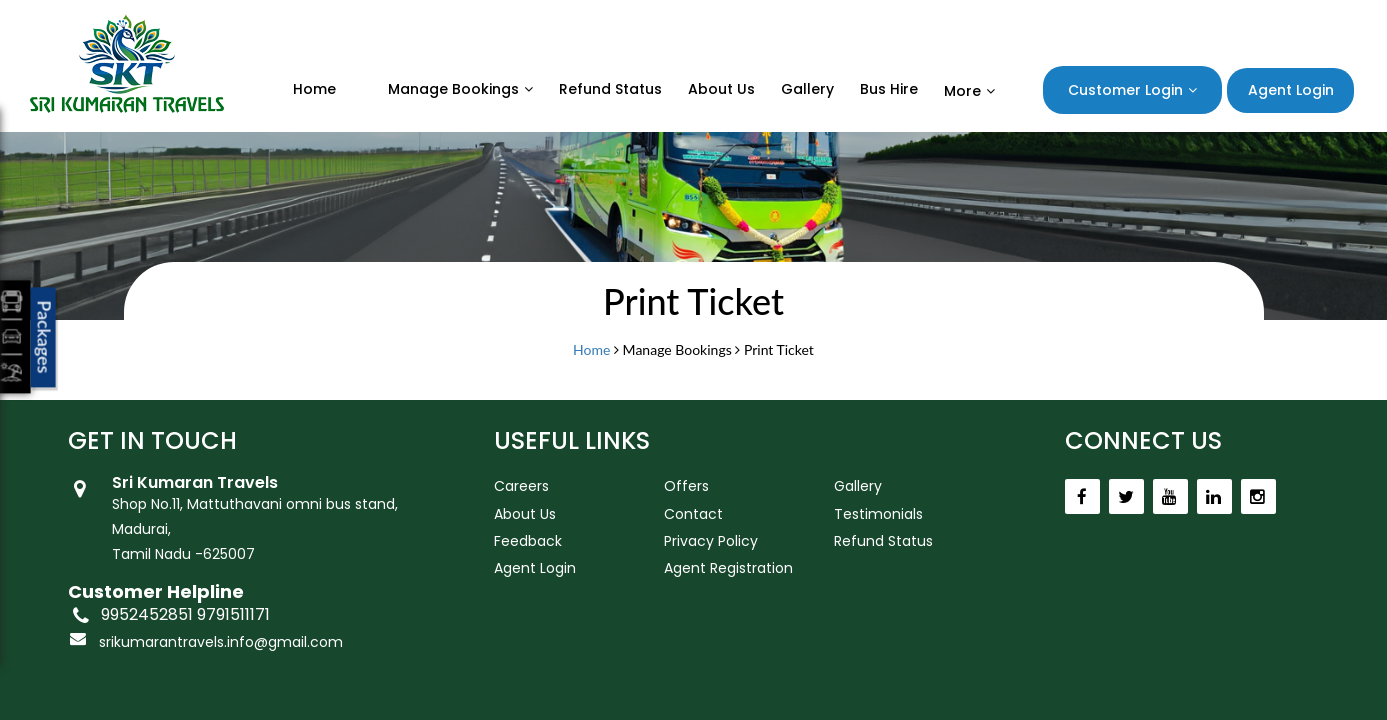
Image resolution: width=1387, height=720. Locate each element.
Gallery (807, 89)
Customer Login (1125, 90)
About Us (721, 89)
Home (314, 89)
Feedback (528, 541)
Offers (686, 486)
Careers (521, 486)
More (962, 91)
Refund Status (883, 541)
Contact (693, 514)
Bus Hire (889, 89)
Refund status (610, 89)
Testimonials (878, 514)
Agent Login (1291, 90)
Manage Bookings (453, 89)
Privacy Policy (711, 541)
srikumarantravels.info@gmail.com (221, 642)
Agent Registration (728, 568)
